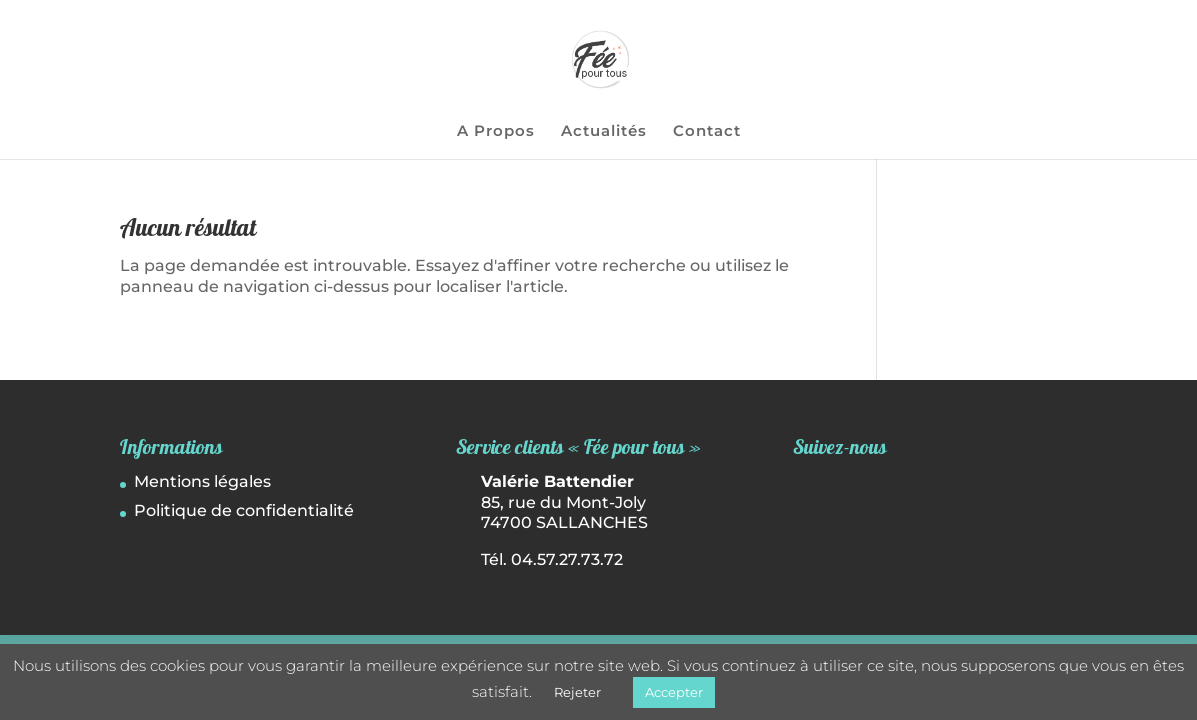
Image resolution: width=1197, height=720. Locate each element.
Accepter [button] (674, 692)
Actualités (604, 132)
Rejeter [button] (577, 692)
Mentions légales (202, 481)
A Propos (496, 132)
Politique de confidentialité (244, 510)
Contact (707, 132)
